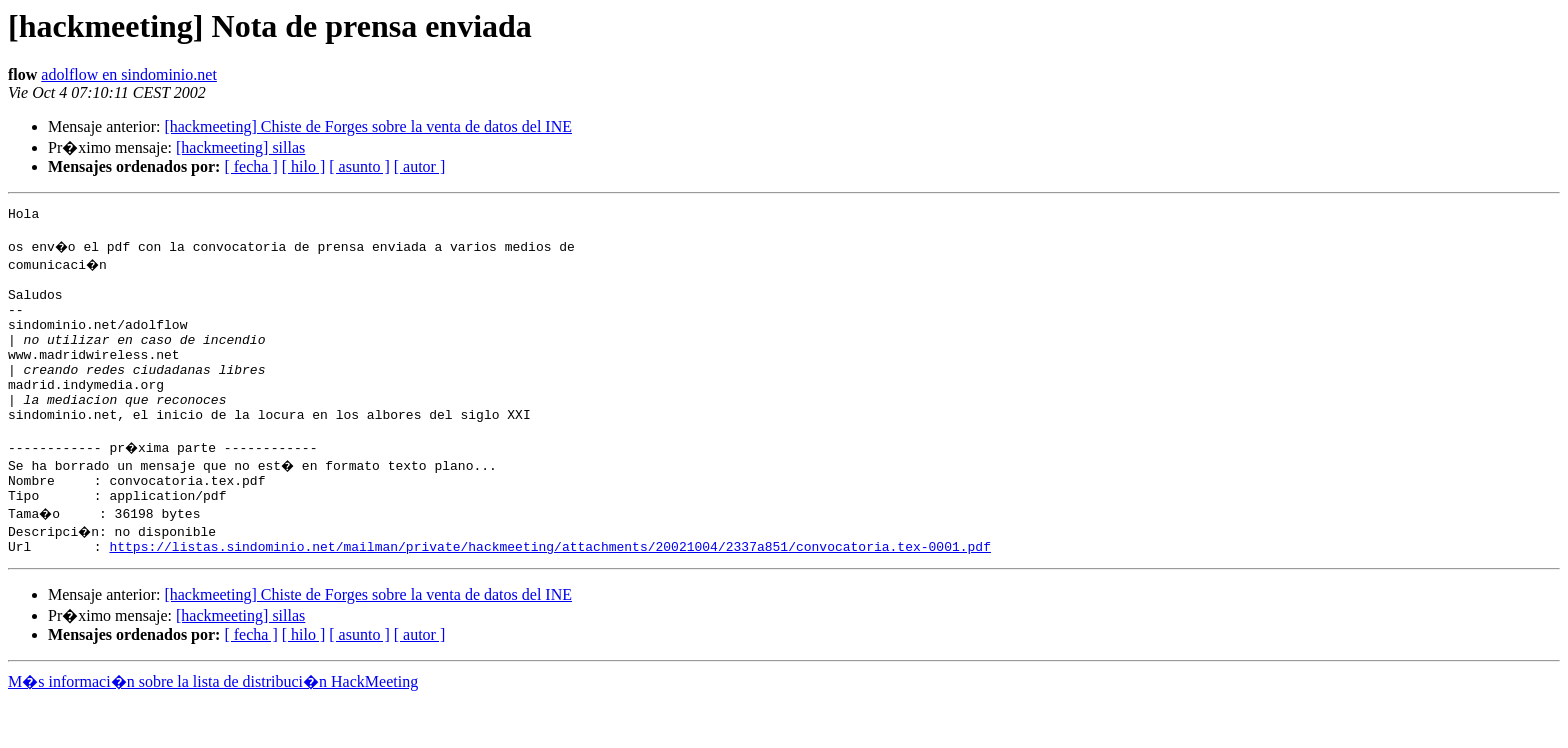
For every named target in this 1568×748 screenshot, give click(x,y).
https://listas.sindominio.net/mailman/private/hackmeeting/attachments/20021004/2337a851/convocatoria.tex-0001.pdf (549, 594)
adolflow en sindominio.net (129, 74)
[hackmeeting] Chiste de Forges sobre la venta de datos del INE (368, 126)
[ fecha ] (250, 166)
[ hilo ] (304, 166)
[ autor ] (420, 166)
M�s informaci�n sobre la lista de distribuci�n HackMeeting (213, 729)
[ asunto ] (359, 166)
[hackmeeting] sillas (240, 147)
